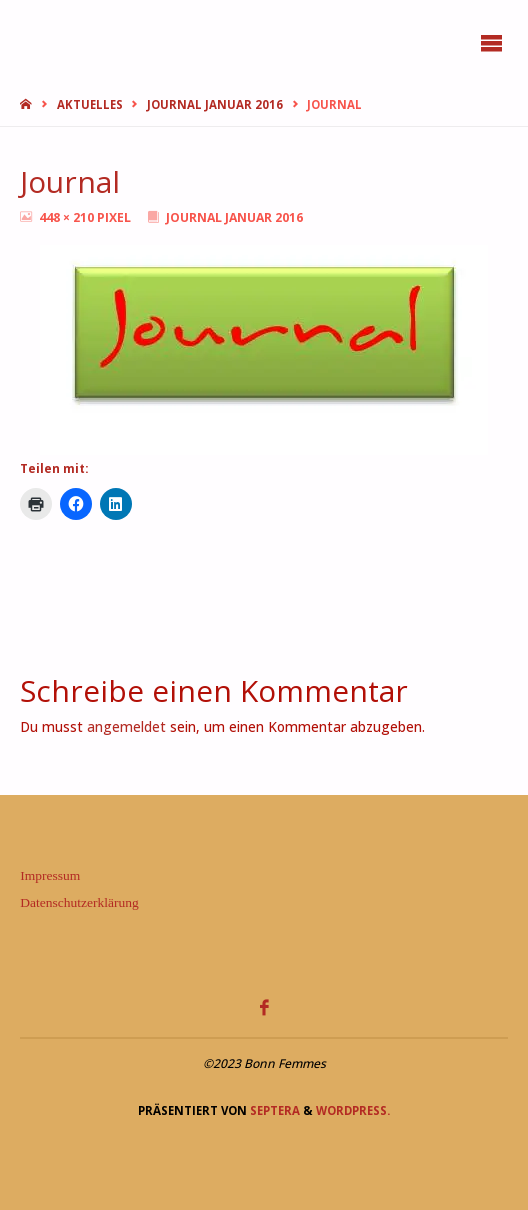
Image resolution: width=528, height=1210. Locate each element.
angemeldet (126, 727)
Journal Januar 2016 (215, 104)
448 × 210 (68, 217)
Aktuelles (90, 104)
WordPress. (353, 1110)
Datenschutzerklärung (79, 902)
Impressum (50, 875)
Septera (273, 1110)
